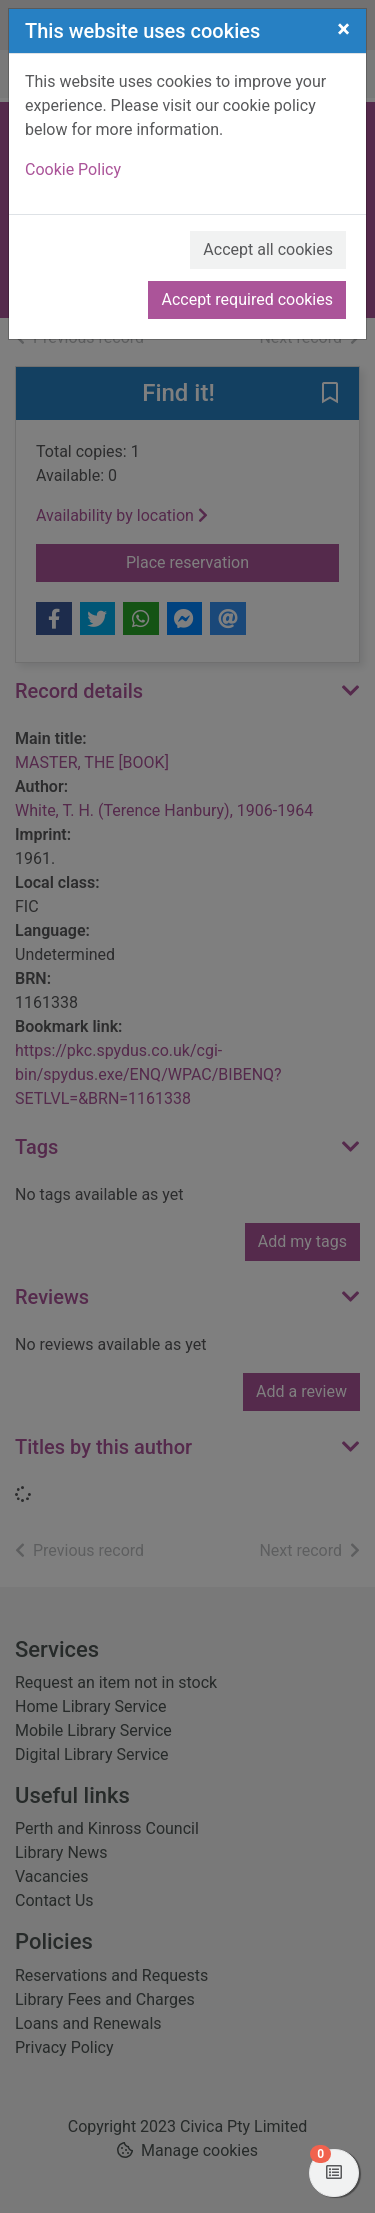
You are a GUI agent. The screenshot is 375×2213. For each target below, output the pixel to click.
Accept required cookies (247, 299)
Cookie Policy (73, 169)
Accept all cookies (268, 249)
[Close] (343, 29)
